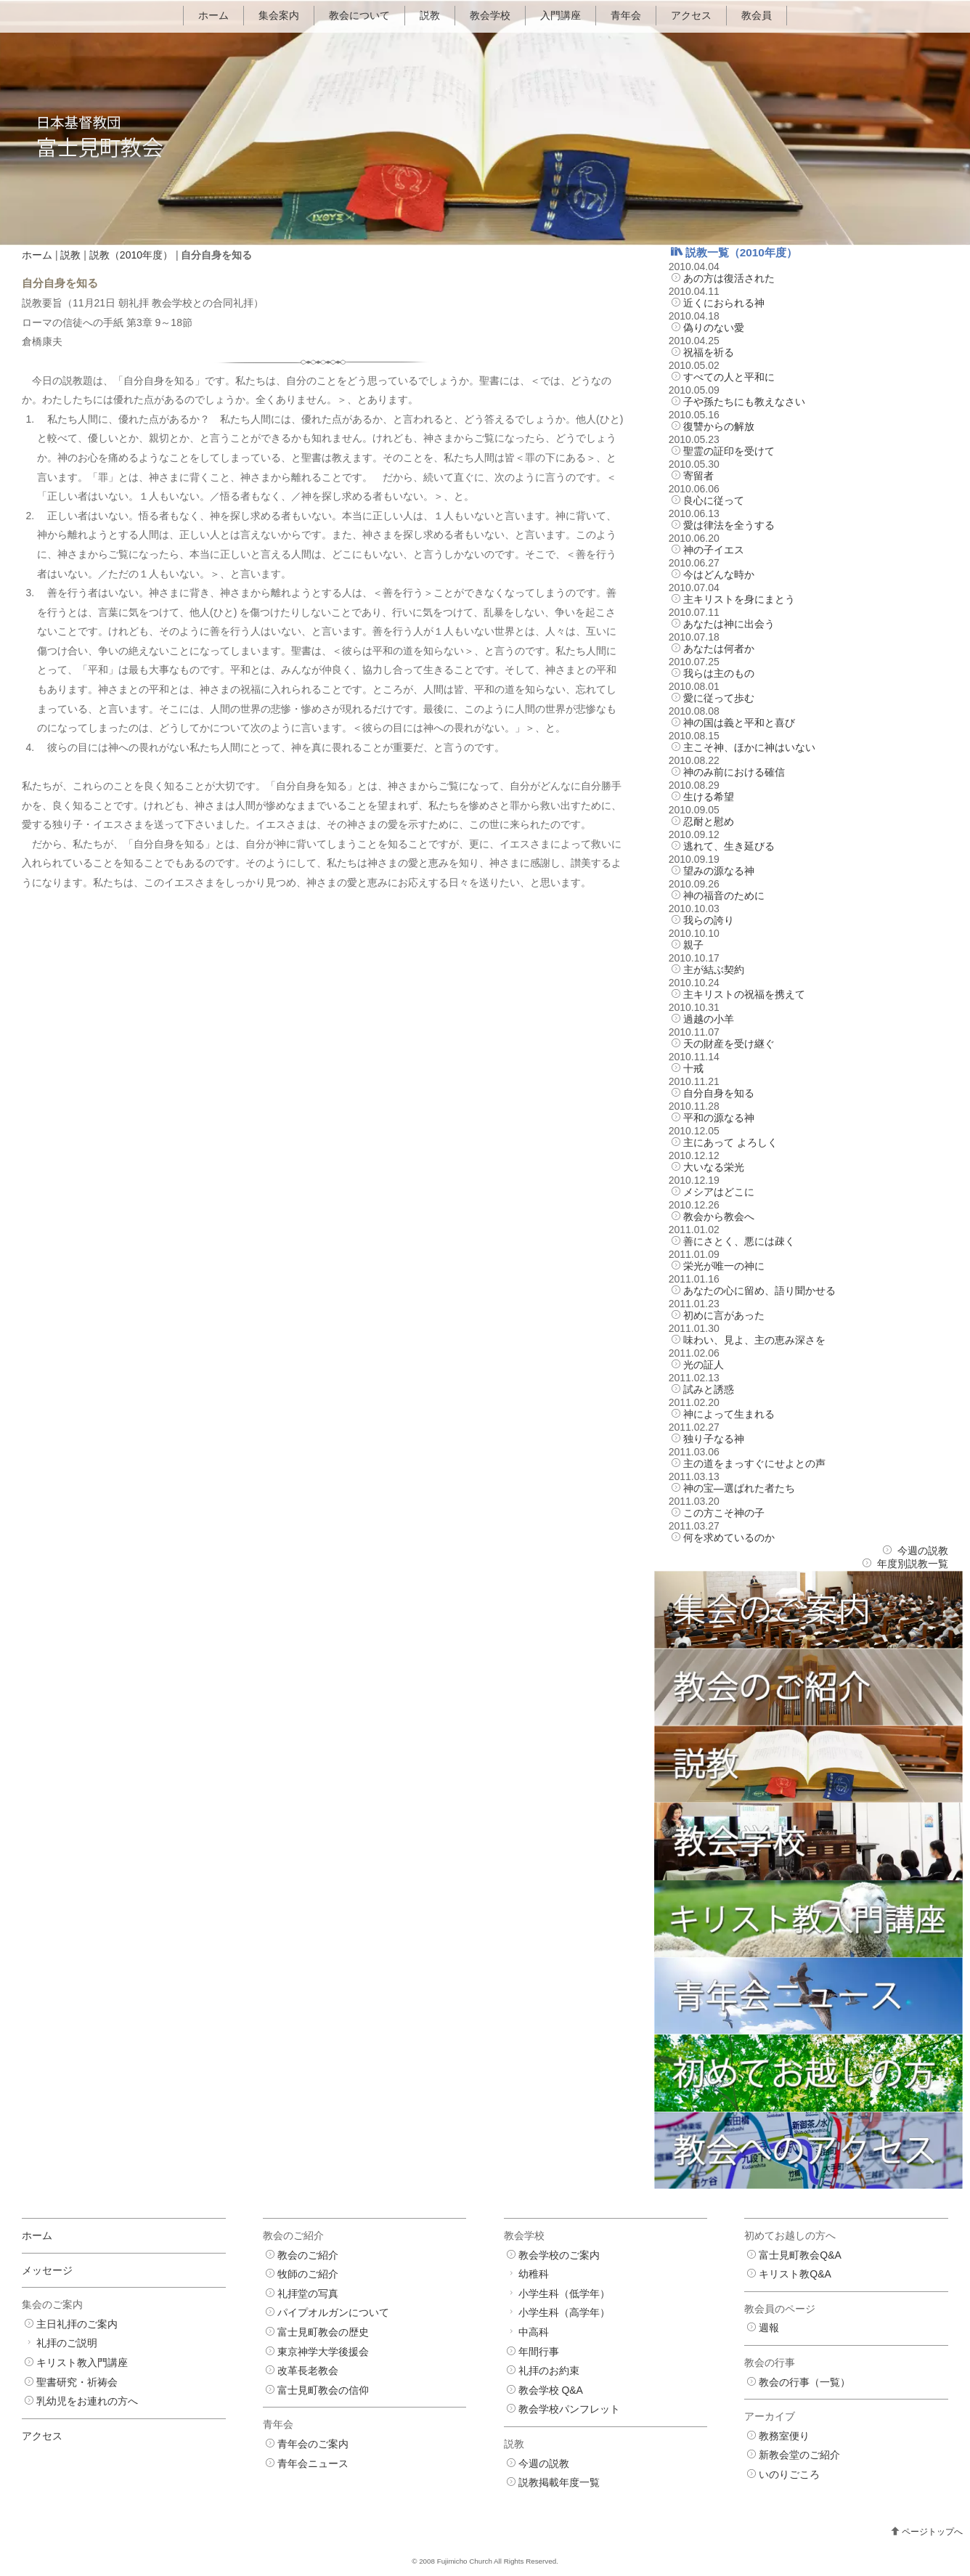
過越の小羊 (708, 1019)
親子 (693, 945)
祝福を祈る (708, 352)
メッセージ (47, 2270)
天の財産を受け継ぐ (729, 1043)
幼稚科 (533, 2274)
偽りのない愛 (713, 327)
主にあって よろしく (730, 1142)
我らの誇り (708, 920)
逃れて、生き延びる (729, 846)
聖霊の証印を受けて (729, 451)
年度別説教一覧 (912, 1563)
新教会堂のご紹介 (799, 2455)
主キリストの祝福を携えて (744, 994)
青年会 (626, 15)
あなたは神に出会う (729, 624)
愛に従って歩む (718, 698)
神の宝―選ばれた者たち (739, 1488)
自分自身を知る (718, 1093)
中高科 (533, 2332)
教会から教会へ (718, 1216)
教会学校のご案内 (559, 2255)
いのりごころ (789, 2474)
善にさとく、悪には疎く (739, 1241)
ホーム (213, 15)
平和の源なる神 (718, 1118)
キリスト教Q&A (795, 2274)
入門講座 (560, 15)
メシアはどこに (718, 1192)
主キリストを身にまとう (739, 599)
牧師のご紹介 (307, 2274)
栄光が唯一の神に (724, 1266)
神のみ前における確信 (734, 772)
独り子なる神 (713, 1439)
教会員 (756, 15)
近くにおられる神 (724, 303)
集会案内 (278, 15)
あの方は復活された (729, 278)
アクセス (691, 15)
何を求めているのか (729, 1537)
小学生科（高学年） (564, 2312)
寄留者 (698, 476)
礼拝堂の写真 (307, 2293)
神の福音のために (724, 895)
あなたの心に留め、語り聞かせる (759, 1290)
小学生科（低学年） (564, 2293)
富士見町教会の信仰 (323, 2390)
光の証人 (703, 1364)
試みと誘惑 (708, 1389)
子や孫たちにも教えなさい (744, 401)
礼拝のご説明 (66, 2343)
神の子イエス (713, 550)
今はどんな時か (718, 574)
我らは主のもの (718, 673)
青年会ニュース (313, 2463)
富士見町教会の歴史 (323, 2332)
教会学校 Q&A (550, 2390)
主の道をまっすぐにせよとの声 (754, 1463)
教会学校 (490, 15)
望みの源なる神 (718, 871)
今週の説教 (922, 1550)
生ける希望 (708, 797)
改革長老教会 (307, 2370)
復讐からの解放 (718, 426)
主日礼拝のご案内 (77, 2324)
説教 (430, 15)
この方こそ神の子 (724, 1513)
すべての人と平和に (729, 377)
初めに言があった (724, 1315)
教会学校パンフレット (569, 2409)
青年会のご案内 (313, 2444)
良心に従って (713, 500)
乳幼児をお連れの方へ (87, 2401)
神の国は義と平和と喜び (739, 722)
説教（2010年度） (131, 255)
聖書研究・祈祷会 (77, 2382)
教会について (359, 15)
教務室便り (784, 2436)
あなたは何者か (718, 648)
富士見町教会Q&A (800, 2255)
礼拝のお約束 (548, 2370)
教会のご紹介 (307, 2255)
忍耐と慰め (708, 821)
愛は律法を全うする (729, 525)
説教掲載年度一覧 (559, 2482)
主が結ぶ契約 (713, 969)
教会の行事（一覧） (804, 2382)
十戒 (693, 1068)
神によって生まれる (729, 1414)
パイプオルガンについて (333, 2312)
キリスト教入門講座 (82, 2362)
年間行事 (538, 2351)
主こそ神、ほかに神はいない (749, 747)
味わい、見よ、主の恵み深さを (754, 1340)
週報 (769, 2327)
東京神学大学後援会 (323, 2351)
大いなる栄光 (713, 1167)
